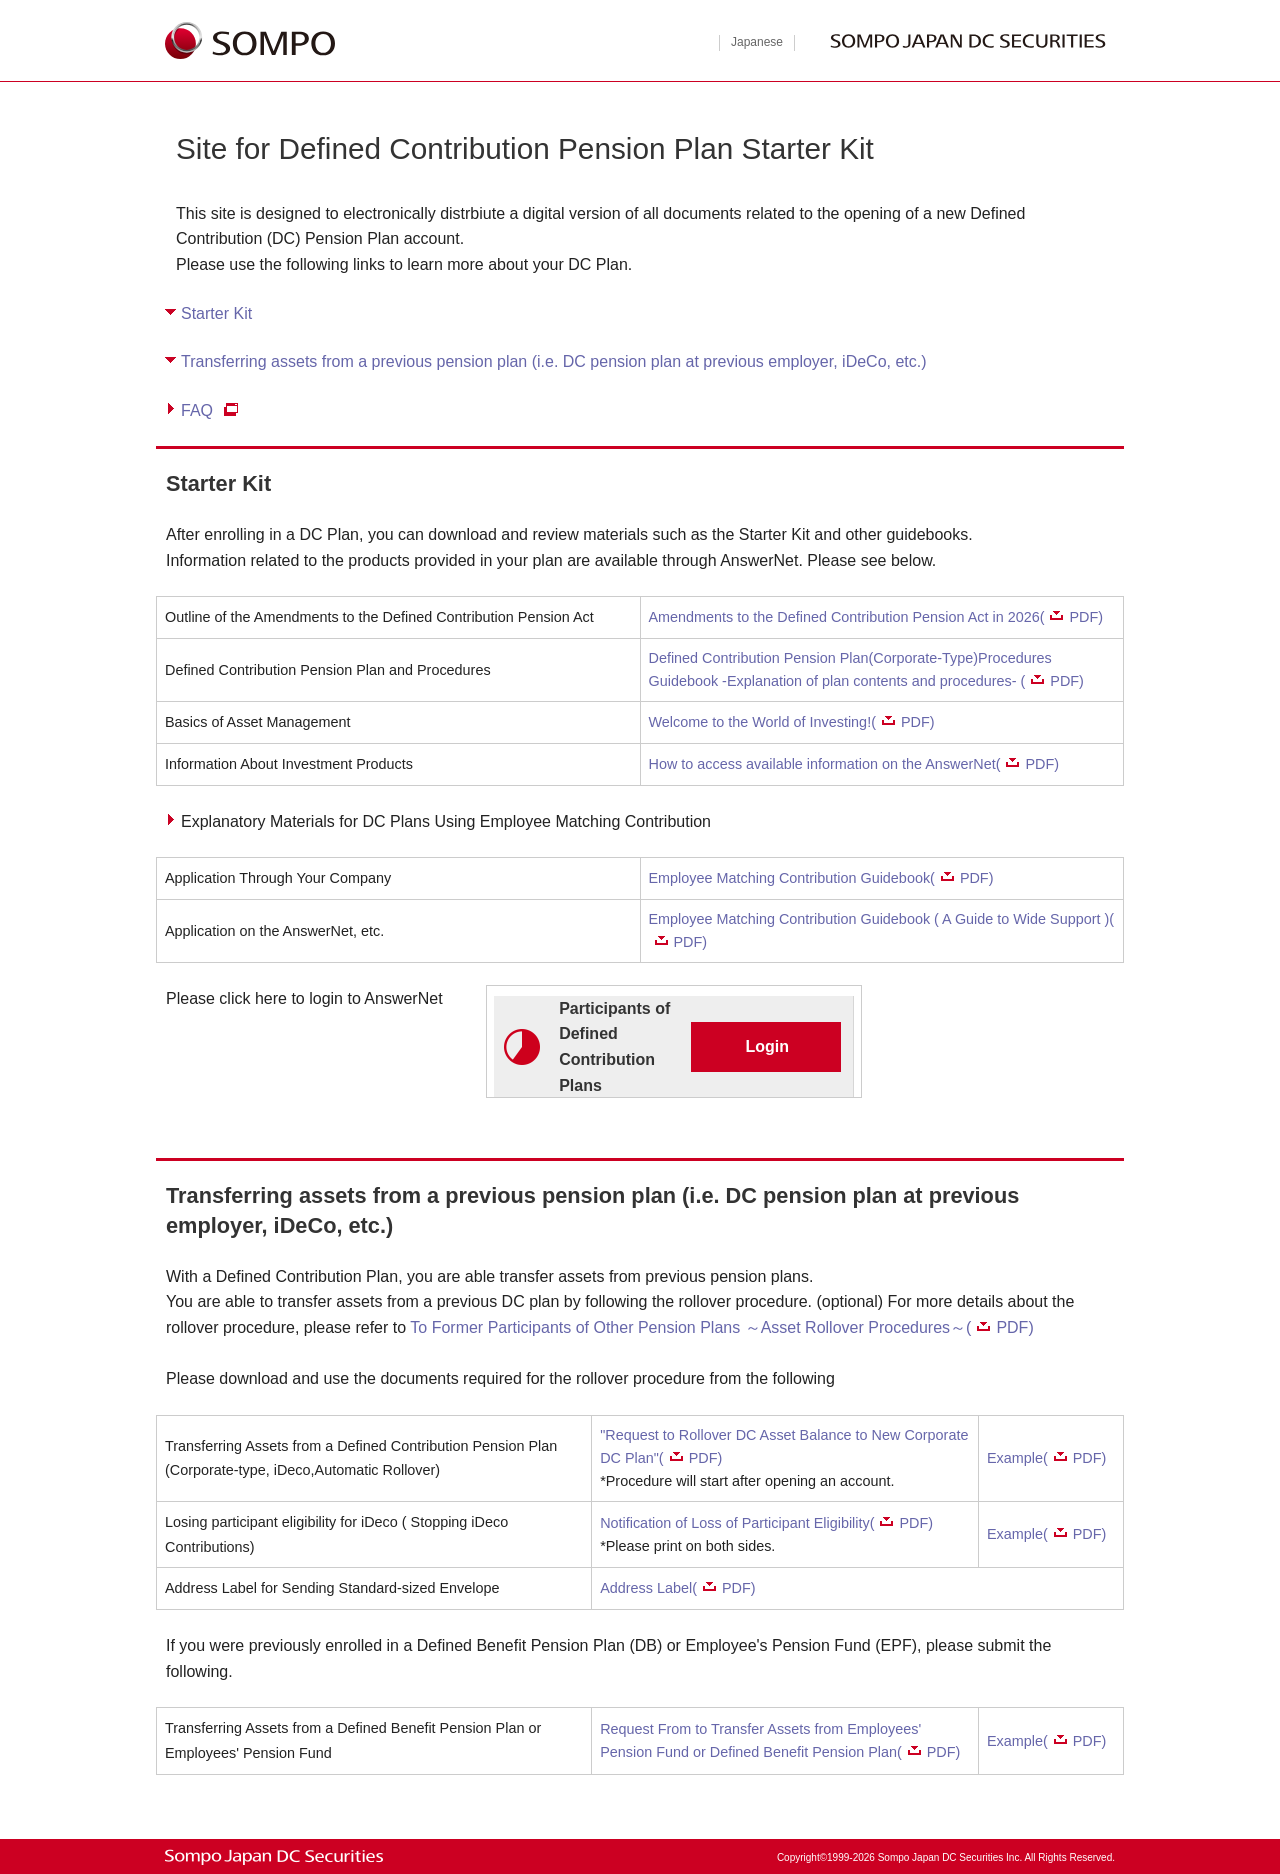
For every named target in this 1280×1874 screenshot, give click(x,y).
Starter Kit (216, 313)
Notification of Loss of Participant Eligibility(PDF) (766, 1523)
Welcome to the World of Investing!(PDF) (792, 722)
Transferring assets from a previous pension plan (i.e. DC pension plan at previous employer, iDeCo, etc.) (554, 361)
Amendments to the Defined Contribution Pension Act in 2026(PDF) (876, 617)
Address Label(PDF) (677, 1588)
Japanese (757, 42)
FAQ (197, 410)
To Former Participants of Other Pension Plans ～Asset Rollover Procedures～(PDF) (721, 1327)
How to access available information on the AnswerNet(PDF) (854, 764)
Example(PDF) (1046, 1458)
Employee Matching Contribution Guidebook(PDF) (821, 878)
